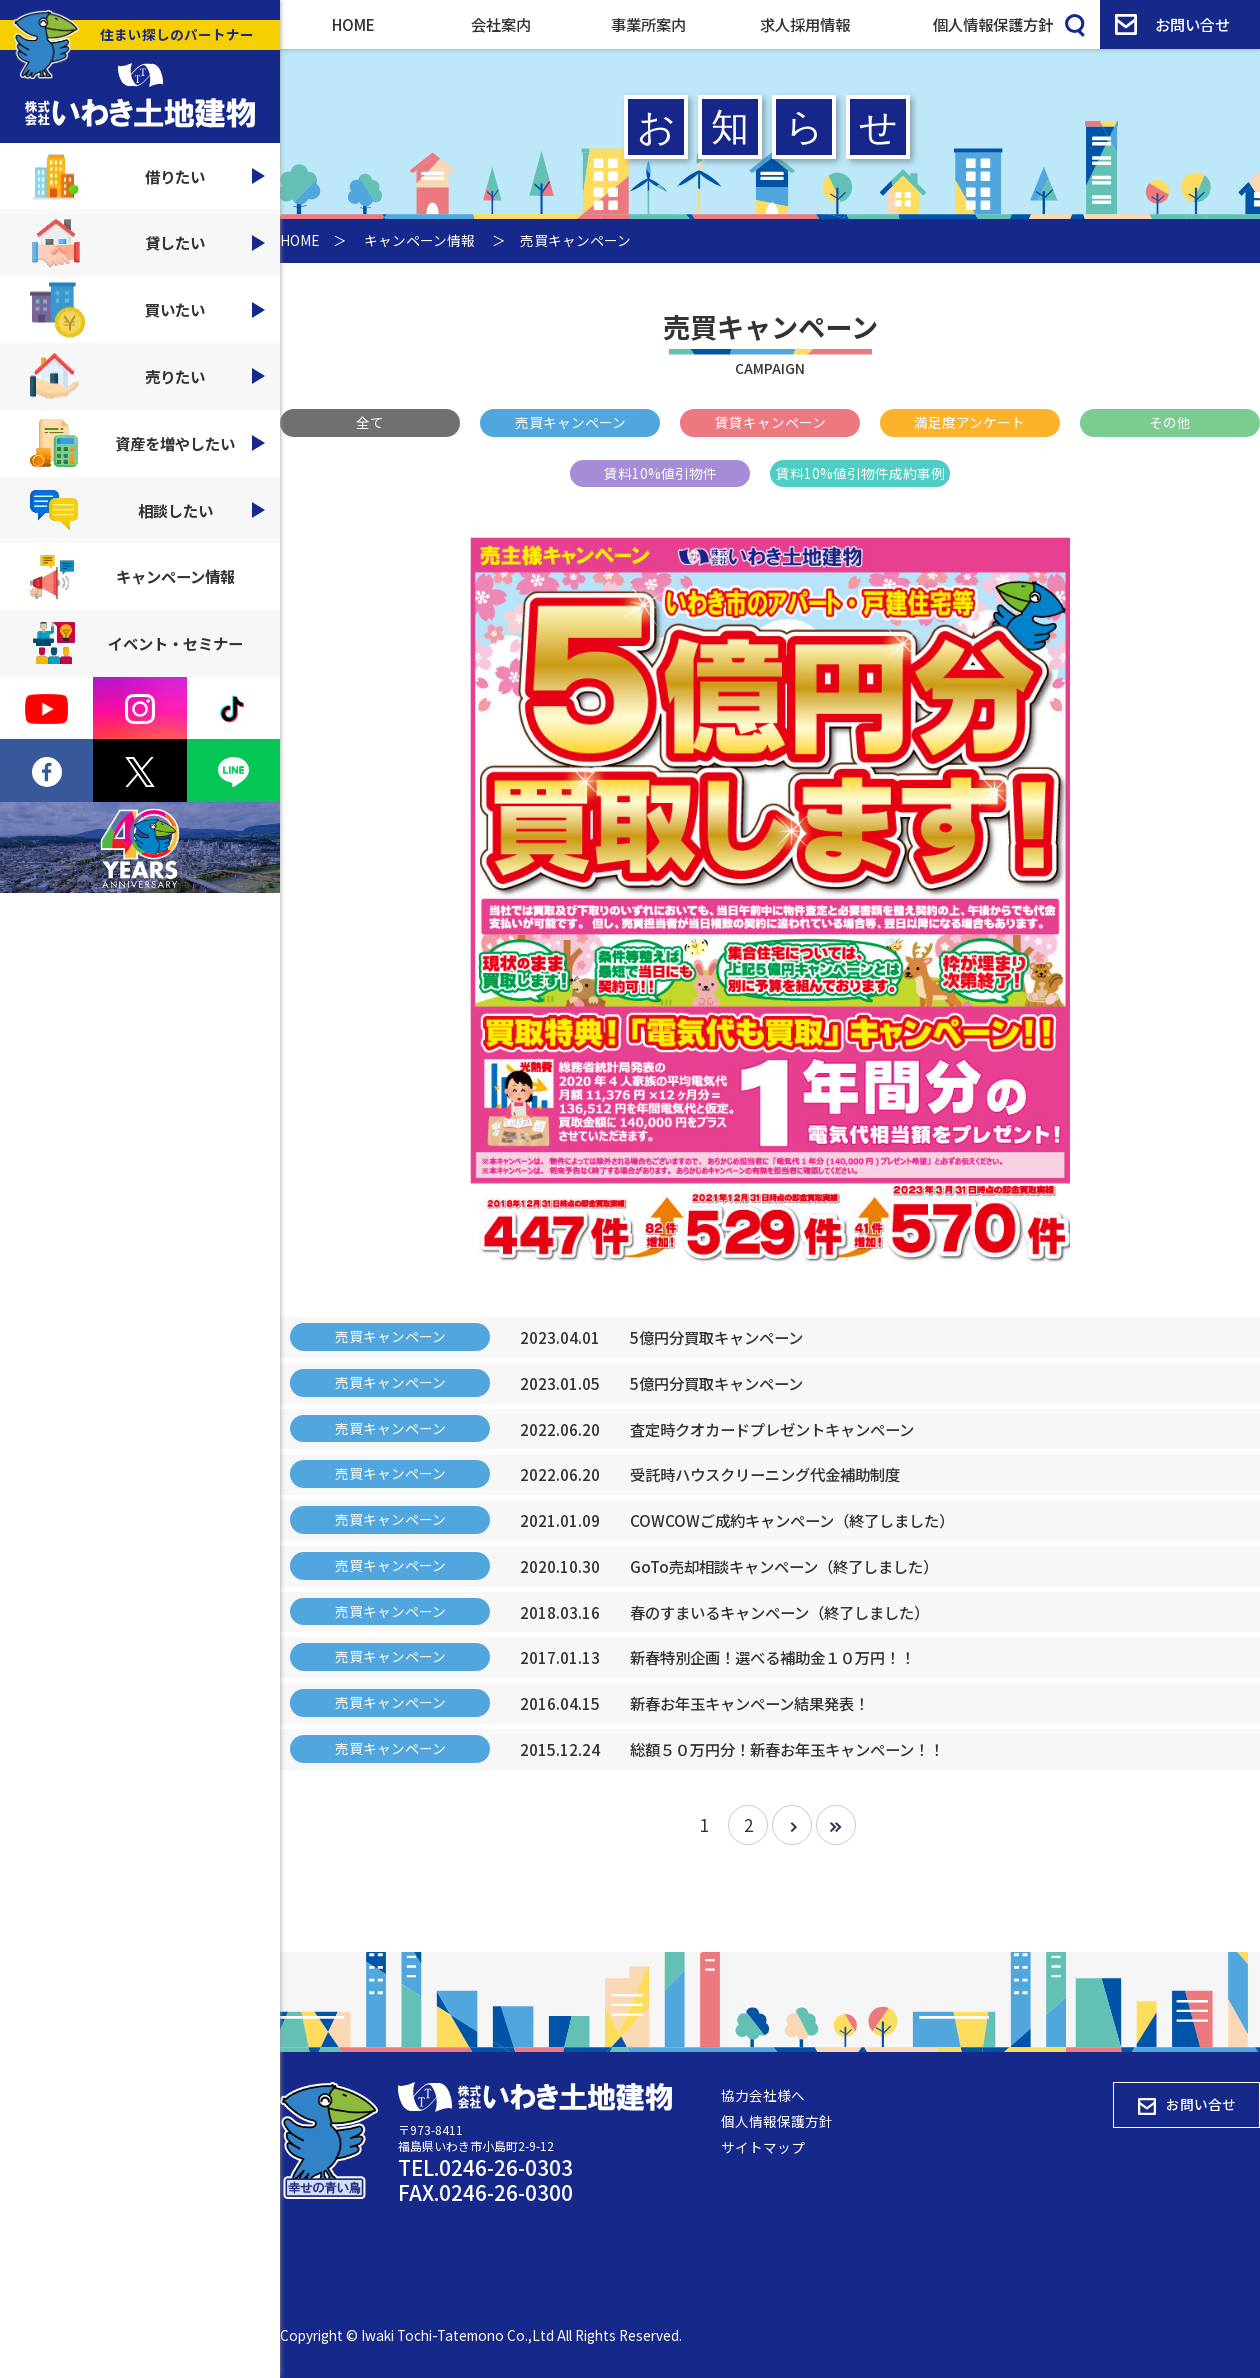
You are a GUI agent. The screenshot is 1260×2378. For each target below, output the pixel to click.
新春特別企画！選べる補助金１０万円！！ (772, 1657)
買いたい (147, 309)
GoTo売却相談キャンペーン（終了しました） (784, 1566)
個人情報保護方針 (993, 24)
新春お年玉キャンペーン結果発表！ (749, 1703)
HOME (353, 24)
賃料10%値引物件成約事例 (860, 473)
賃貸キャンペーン (770, 422)
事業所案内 (648, 24)
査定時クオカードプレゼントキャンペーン (772, 1429)
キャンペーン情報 (132, 577)
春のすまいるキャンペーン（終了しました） (779, 1612)
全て (370, 422)
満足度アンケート (969, 422)
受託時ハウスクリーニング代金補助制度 (765, 1474)
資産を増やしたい (147, 443)
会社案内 (501, 24)
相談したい (147, 510)
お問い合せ (1172, 24)
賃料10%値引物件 (660, 473)
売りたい (147, 376)
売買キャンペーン (570, 422)
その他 (1170, 422)
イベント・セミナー (136, 643)
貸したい (147, 243)
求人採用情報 (805, 24)
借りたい (147, 176)
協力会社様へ (763, 2095)
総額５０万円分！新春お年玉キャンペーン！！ (787, 1749)
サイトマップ (763, 2147)
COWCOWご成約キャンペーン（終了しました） (792, 1520)
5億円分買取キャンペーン (716, 1337)
